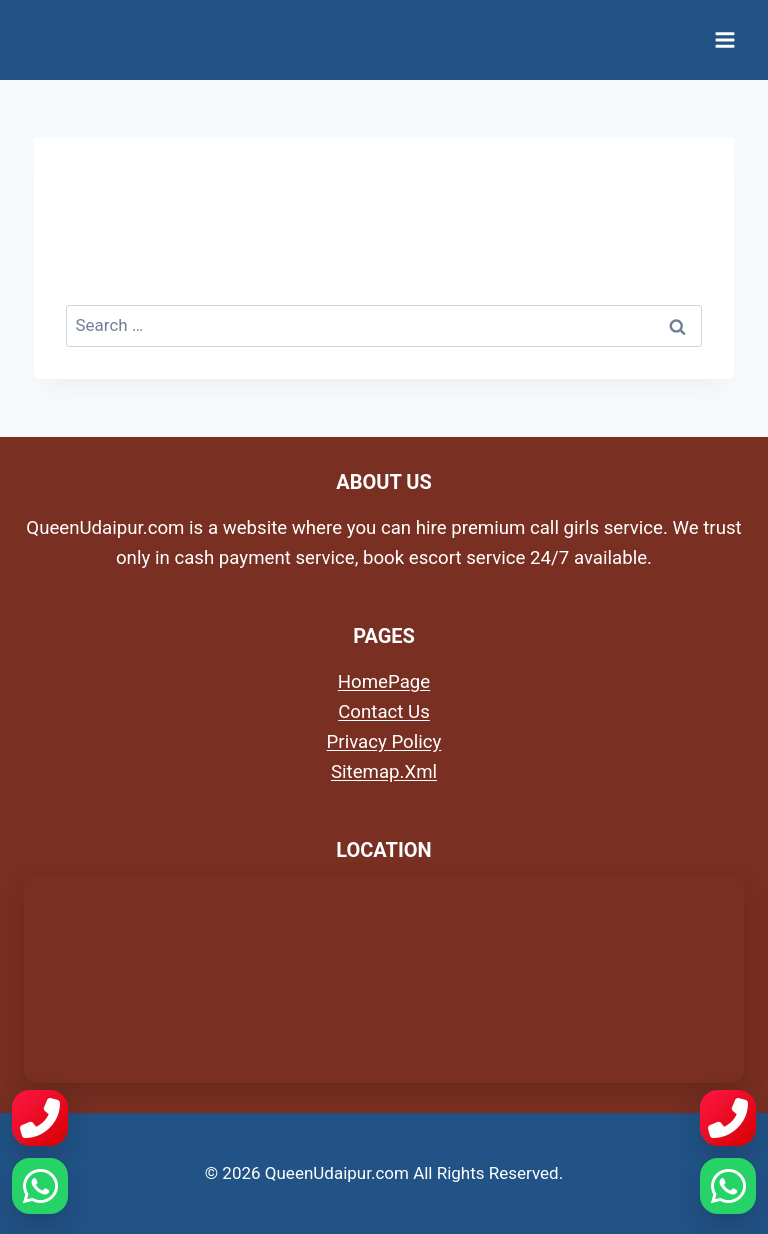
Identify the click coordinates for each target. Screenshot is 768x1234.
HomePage (384, 682)
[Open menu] (724, 39)
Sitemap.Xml (384, 772)
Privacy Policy (384, 742)
